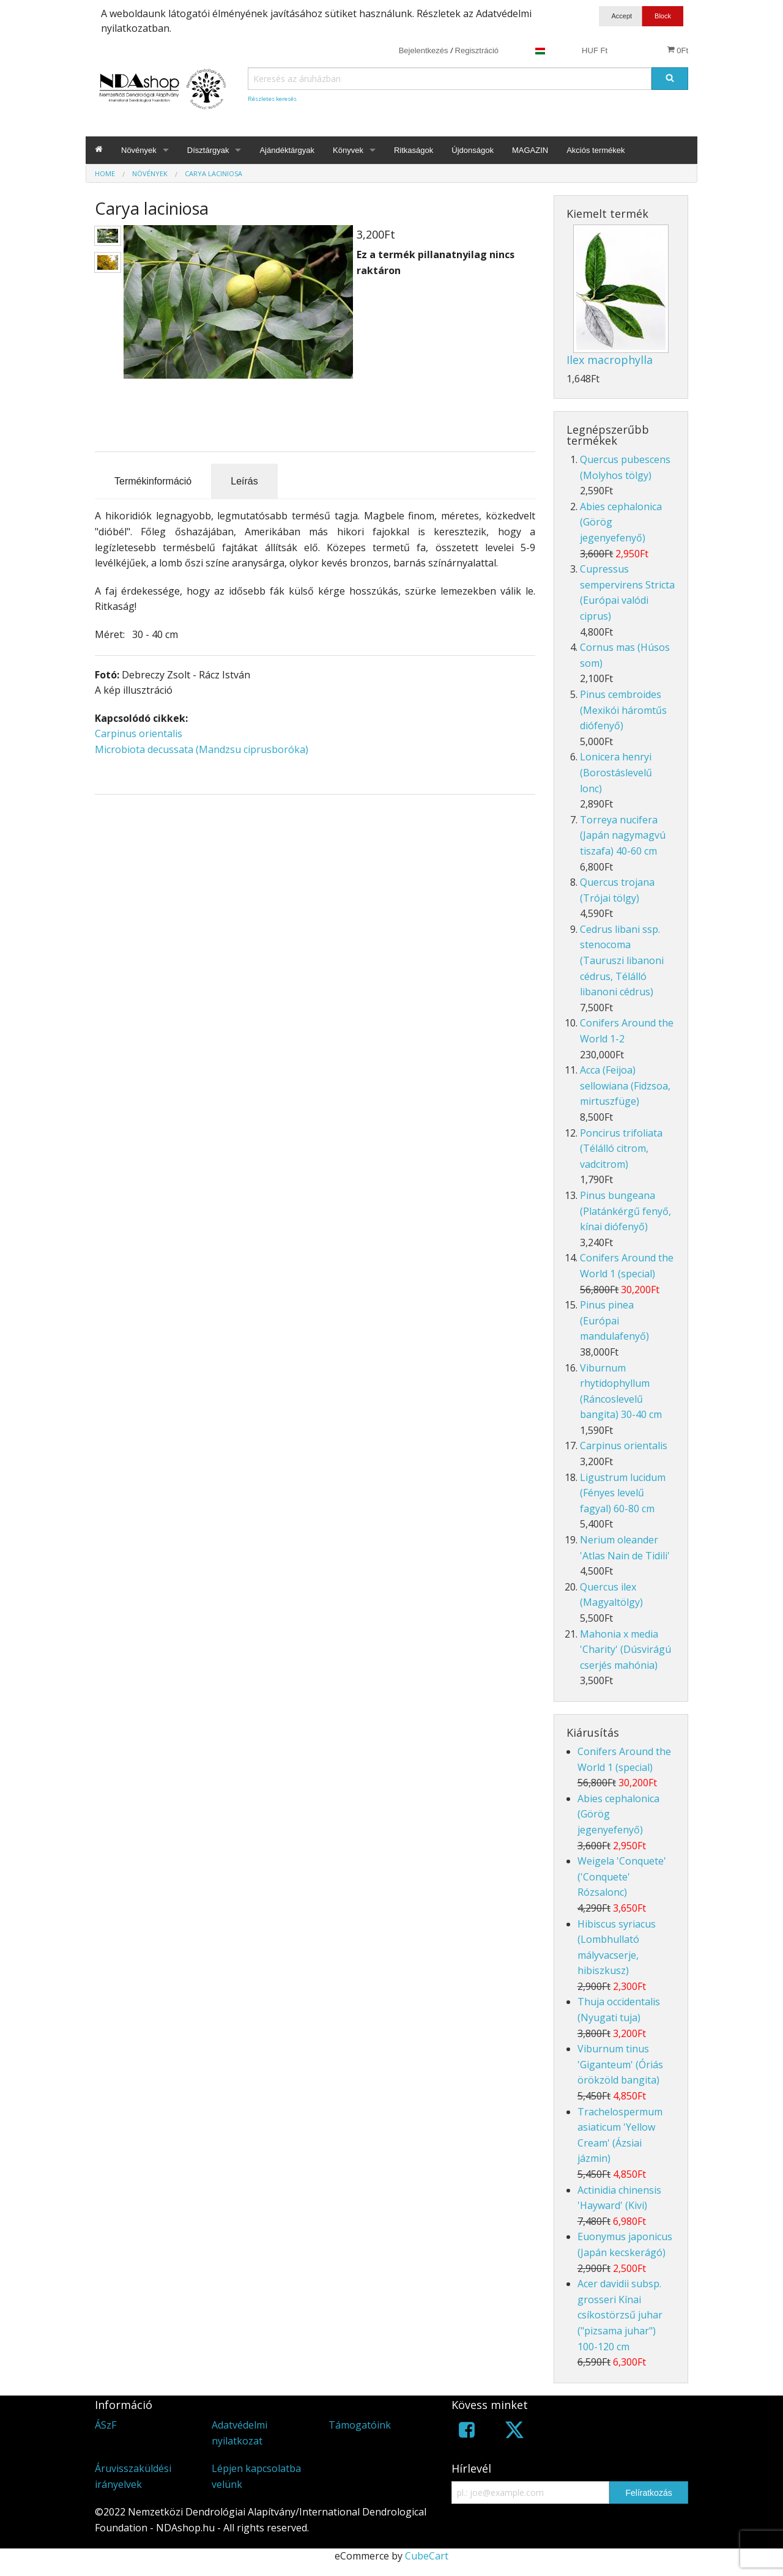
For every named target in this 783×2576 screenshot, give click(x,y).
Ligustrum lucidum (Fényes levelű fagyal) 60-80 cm (623, 1493)
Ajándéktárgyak (286, 150)
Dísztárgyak (208, 150)
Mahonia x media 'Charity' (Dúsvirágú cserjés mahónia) (625, 1649)
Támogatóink (359, 2425)
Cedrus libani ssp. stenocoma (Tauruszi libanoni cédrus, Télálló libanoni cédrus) (622, 960)
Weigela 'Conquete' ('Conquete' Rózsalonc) (621, 1876)
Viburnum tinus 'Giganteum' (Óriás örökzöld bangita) (620, 2064)
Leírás (244, 481)
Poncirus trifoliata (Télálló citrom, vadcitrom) (621, 1148)
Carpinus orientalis (138, 733)
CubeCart (426, 2556)
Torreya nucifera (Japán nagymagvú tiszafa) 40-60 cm (623, 835)
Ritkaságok (413, 150)
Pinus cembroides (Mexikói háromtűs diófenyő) (623, 710)
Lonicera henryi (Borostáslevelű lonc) (616, 772)
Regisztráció (477, 50)
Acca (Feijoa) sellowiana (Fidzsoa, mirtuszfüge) (625, 1085)
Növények (139, 150)
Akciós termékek (595, 150)
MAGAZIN (530, 150)
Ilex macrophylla (609, 359)
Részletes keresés (272, 99)
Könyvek (348, 150)
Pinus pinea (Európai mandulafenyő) (614, 1320)
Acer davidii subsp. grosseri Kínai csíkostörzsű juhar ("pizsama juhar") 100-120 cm (619, 2315)
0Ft (677, 50)
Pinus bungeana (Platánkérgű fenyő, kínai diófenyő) (625, 1211)
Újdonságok (472, 150)
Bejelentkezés (423, 50)
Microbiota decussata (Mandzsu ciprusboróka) (201, 749)
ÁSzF (105, 2425)
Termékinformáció (152, 481)
